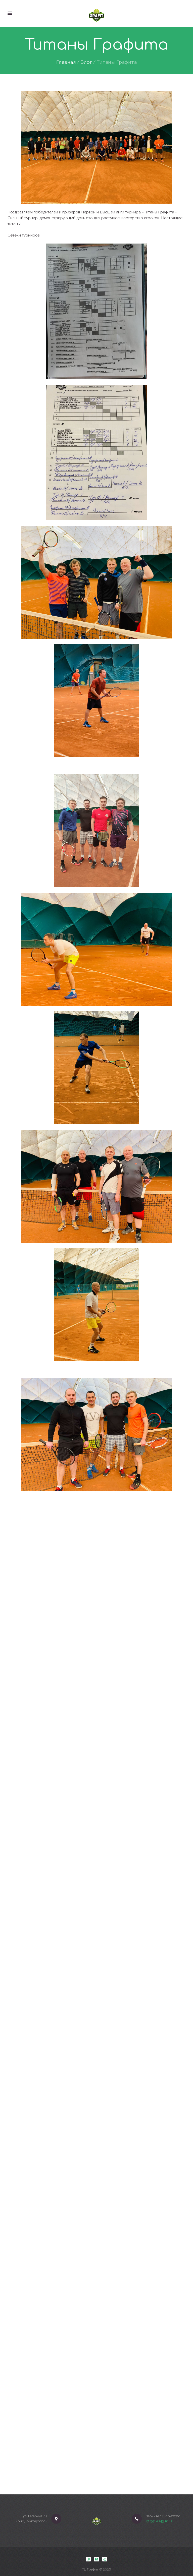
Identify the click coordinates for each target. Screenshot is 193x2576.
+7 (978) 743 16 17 (159, 2521)
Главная (66, 62)
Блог (86, 62)
